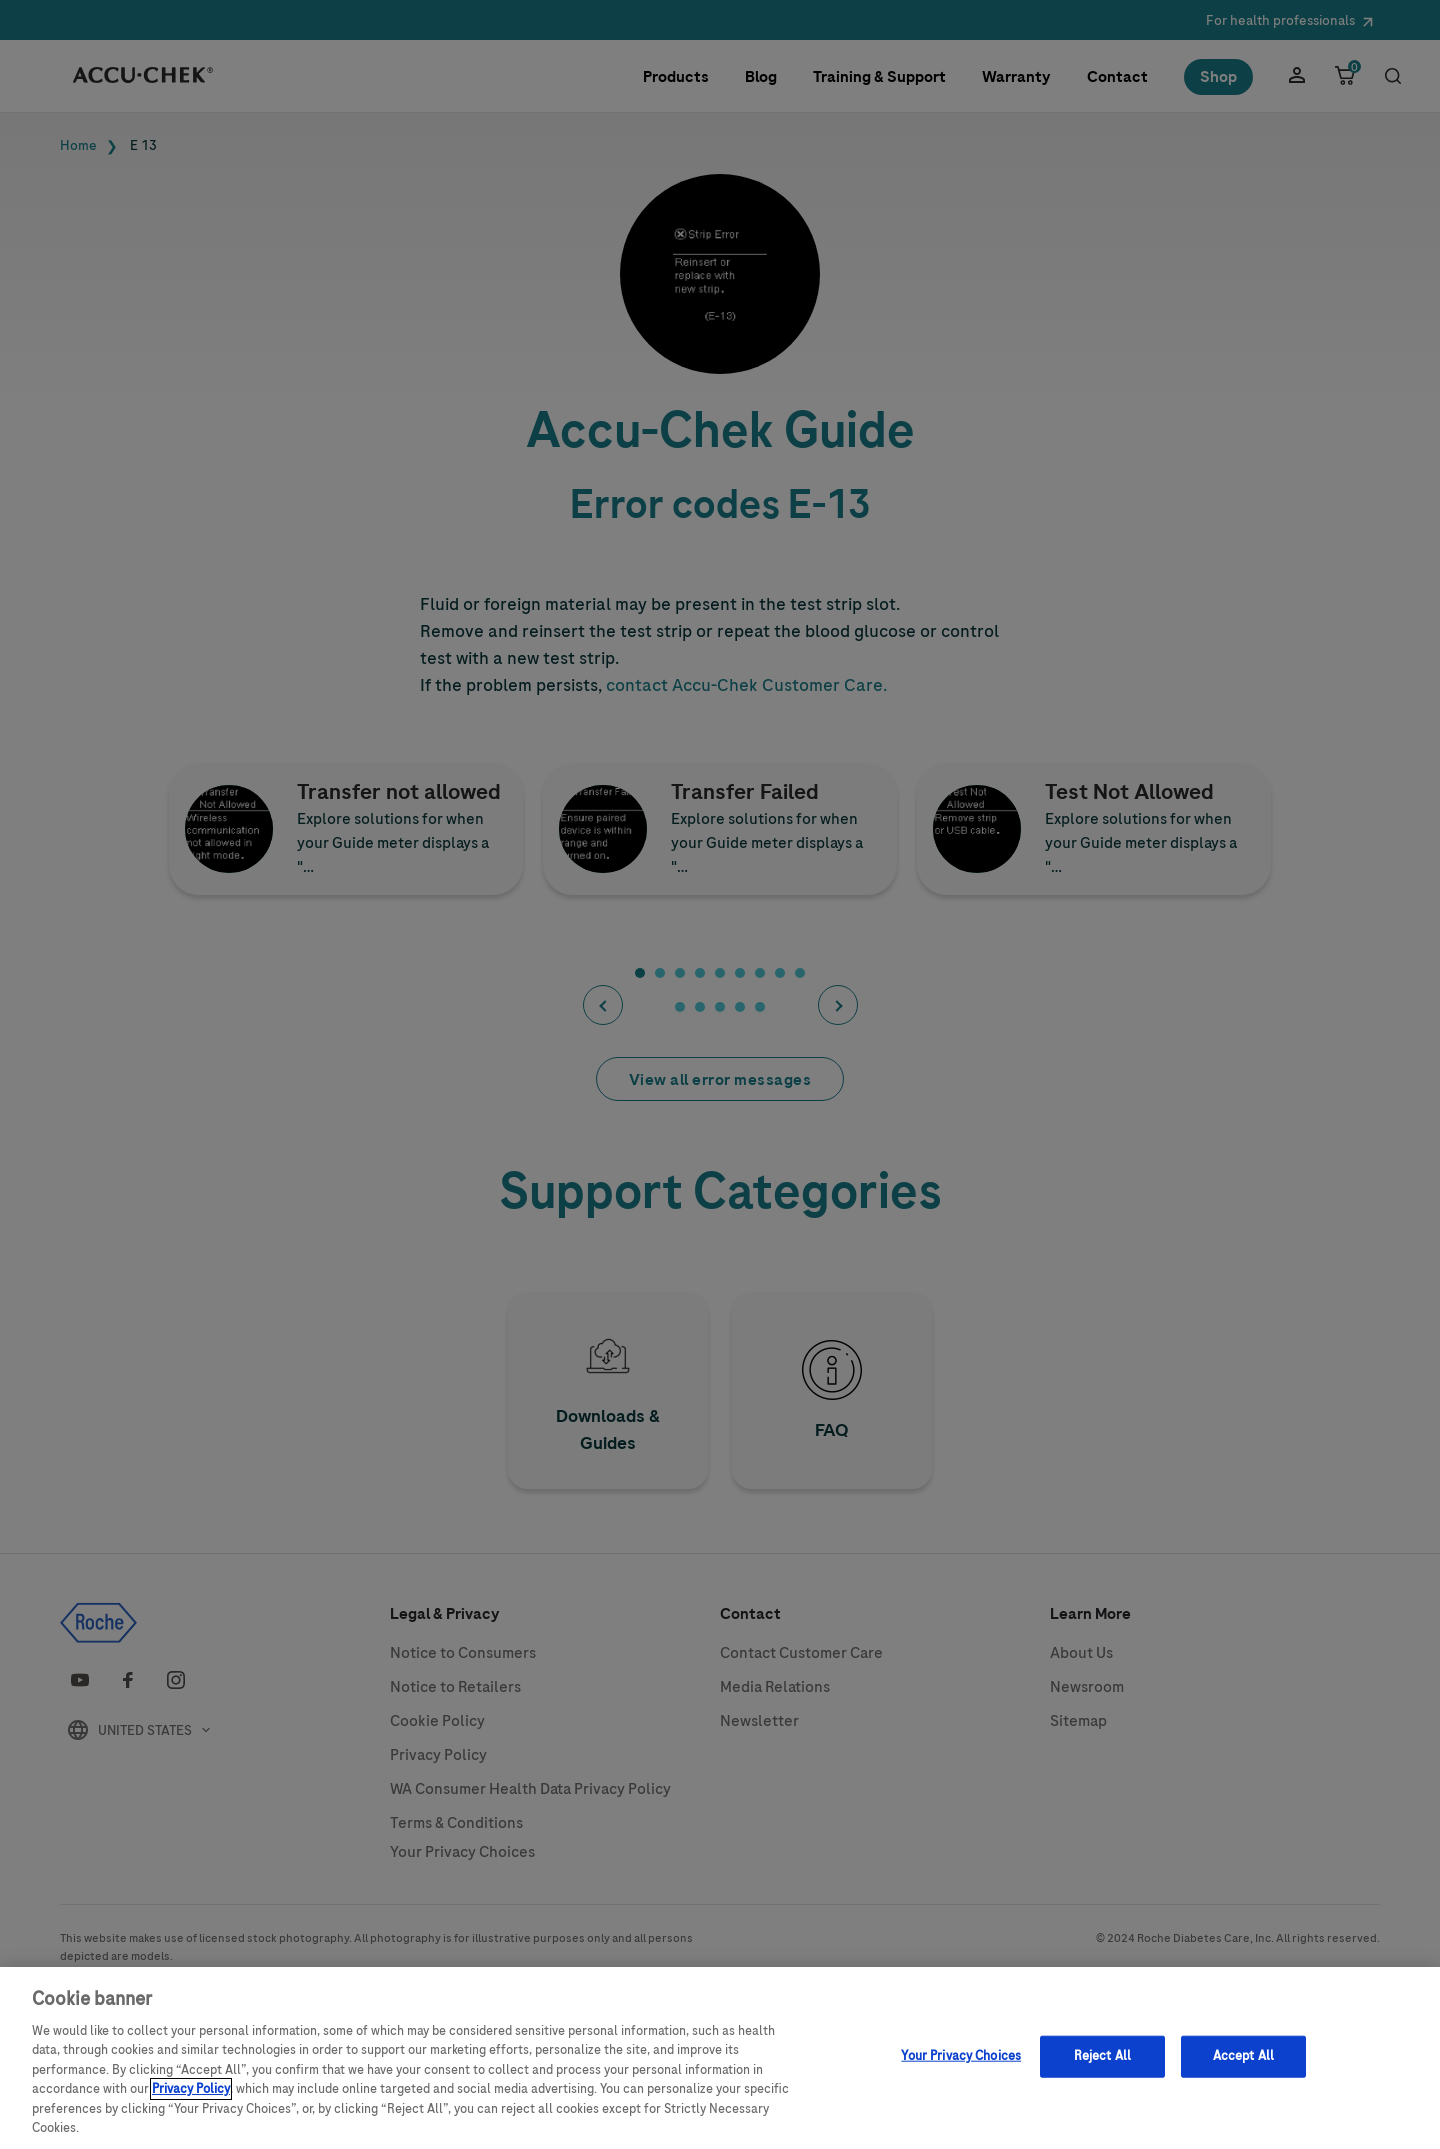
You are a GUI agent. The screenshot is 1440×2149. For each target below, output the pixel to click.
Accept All (1243, 2067)
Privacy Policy (191, 2101)
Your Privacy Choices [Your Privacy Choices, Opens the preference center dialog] (961, 2067)
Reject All (1102, 2067)
